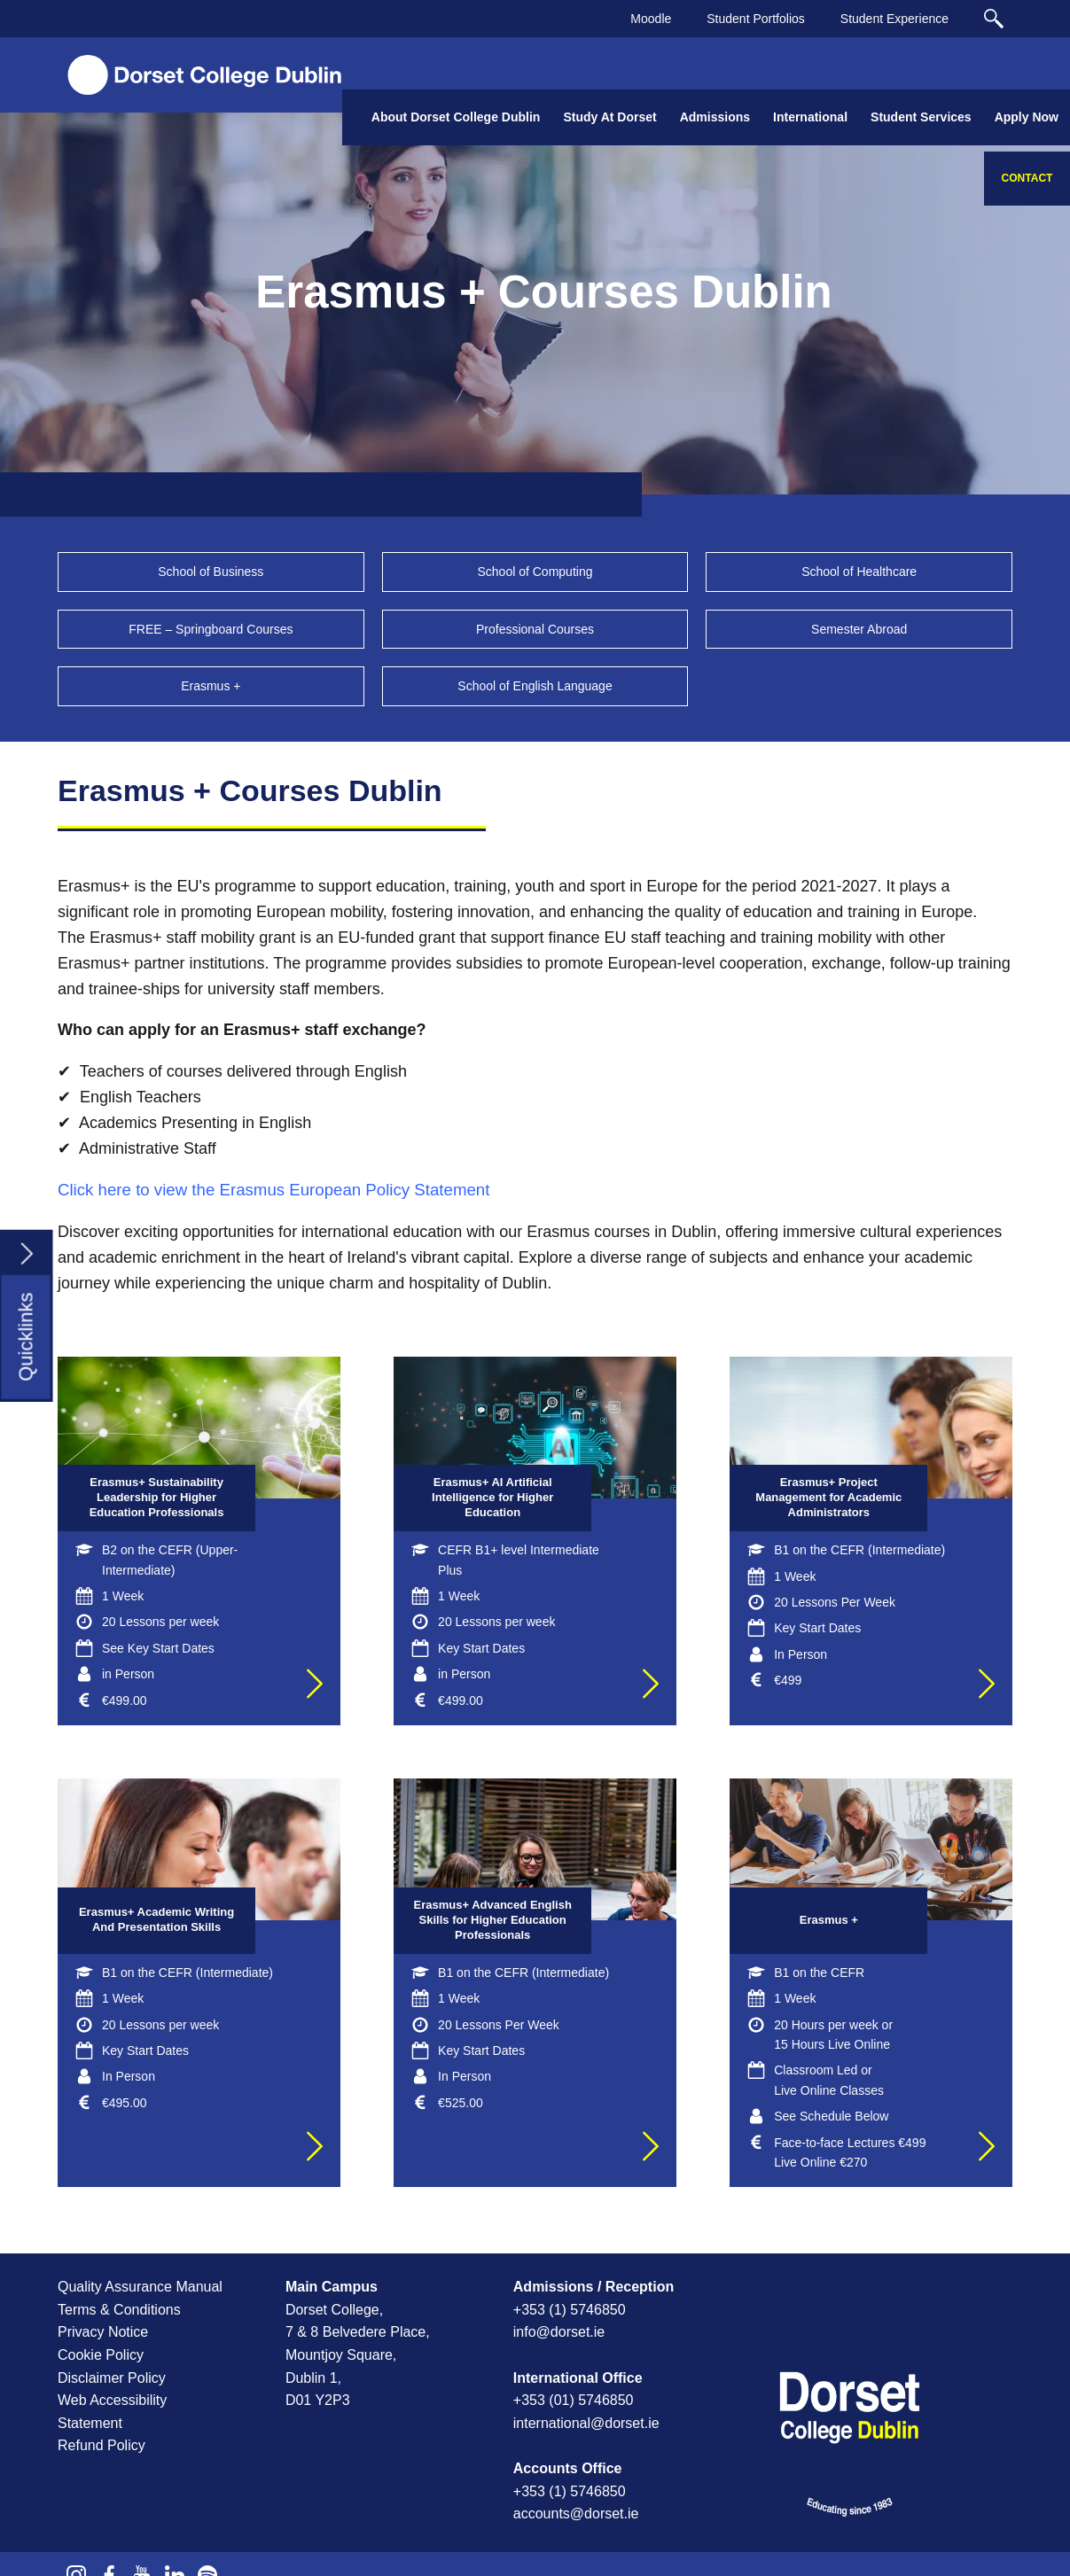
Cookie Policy (101, 2354)
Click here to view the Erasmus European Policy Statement (273, 1189)
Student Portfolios (756, 19)
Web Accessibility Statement (112, 2412)
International (810, 117)
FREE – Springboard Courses (211, 629)
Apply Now (1026, 117)
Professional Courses (535, 629)
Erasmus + (210, 686)
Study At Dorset (609, 117)
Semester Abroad (859, 629)
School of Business (210, 571)
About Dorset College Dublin (456, 117)
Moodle (650, 19)
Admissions (715, 117)
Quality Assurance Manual (140, 2286)
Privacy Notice (103, 2331)
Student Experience (894, 19)
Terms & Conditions (119, 2309)
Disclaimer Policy (112, 2377)
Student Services (921, 117)
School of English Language (534, 686)
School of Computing (535, 571)
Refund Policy (101, 2445)
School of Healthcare (859, 571)
